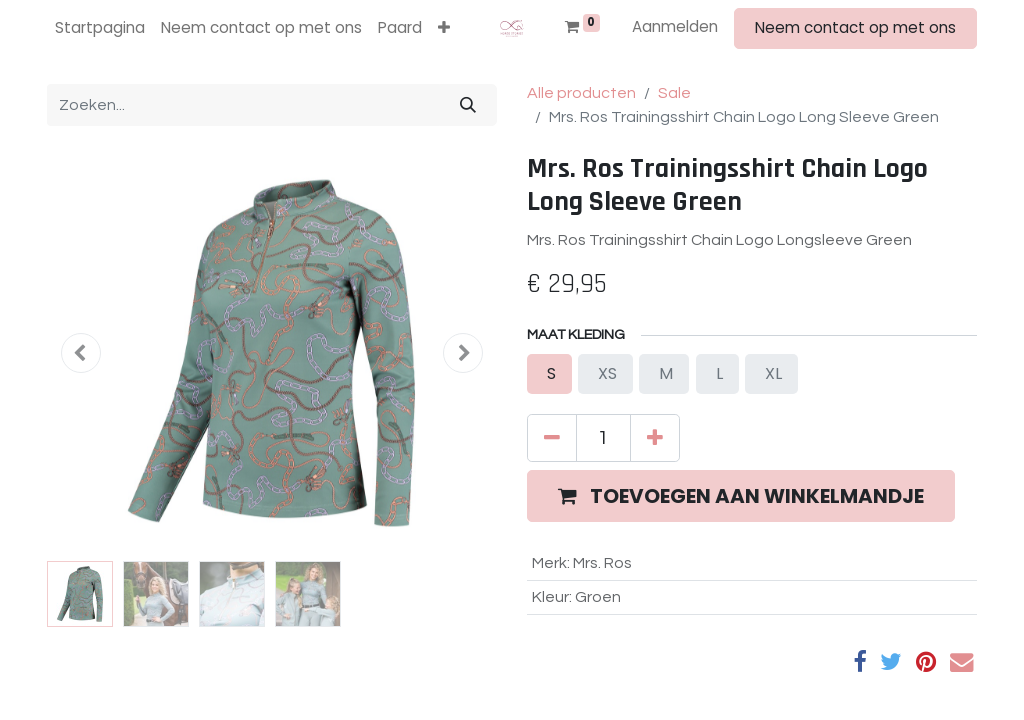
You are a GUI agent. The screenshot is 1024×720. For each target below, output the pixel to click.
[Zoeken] (468, 105)
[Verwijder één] (552, 438)
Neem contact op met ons (855, 27)
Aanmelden (675, 26)
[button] (444, 28)
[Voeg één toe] (655, 438)
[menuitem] (100, 28)
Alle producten (581, 93)
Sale (674, 93)
